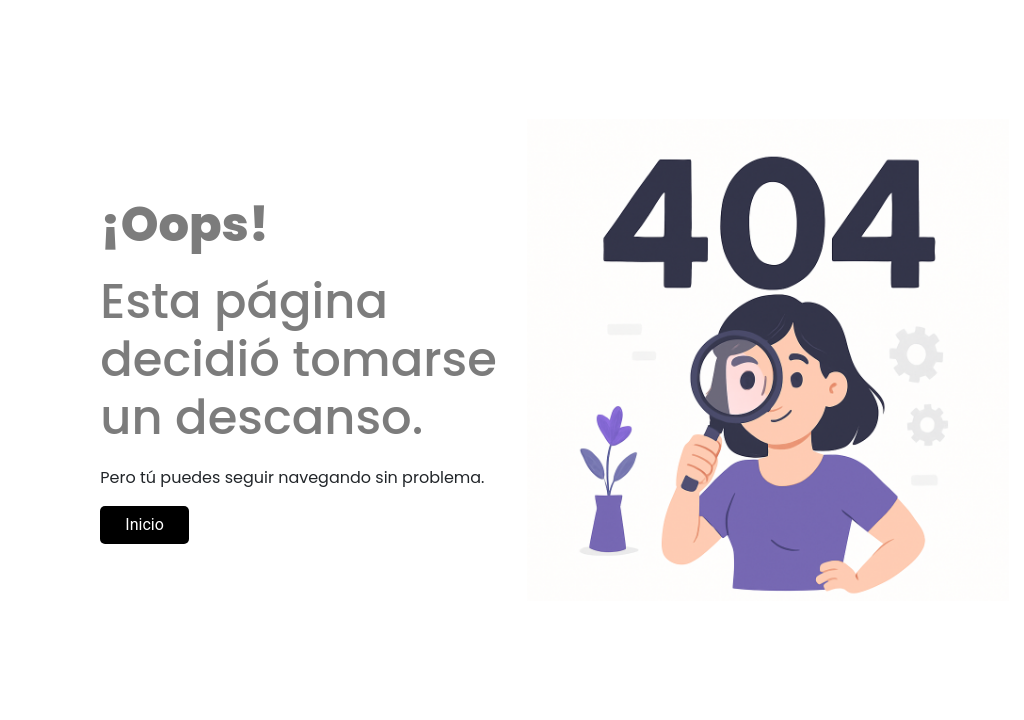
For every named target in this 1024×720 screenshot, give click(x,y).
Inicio (144, 524)
